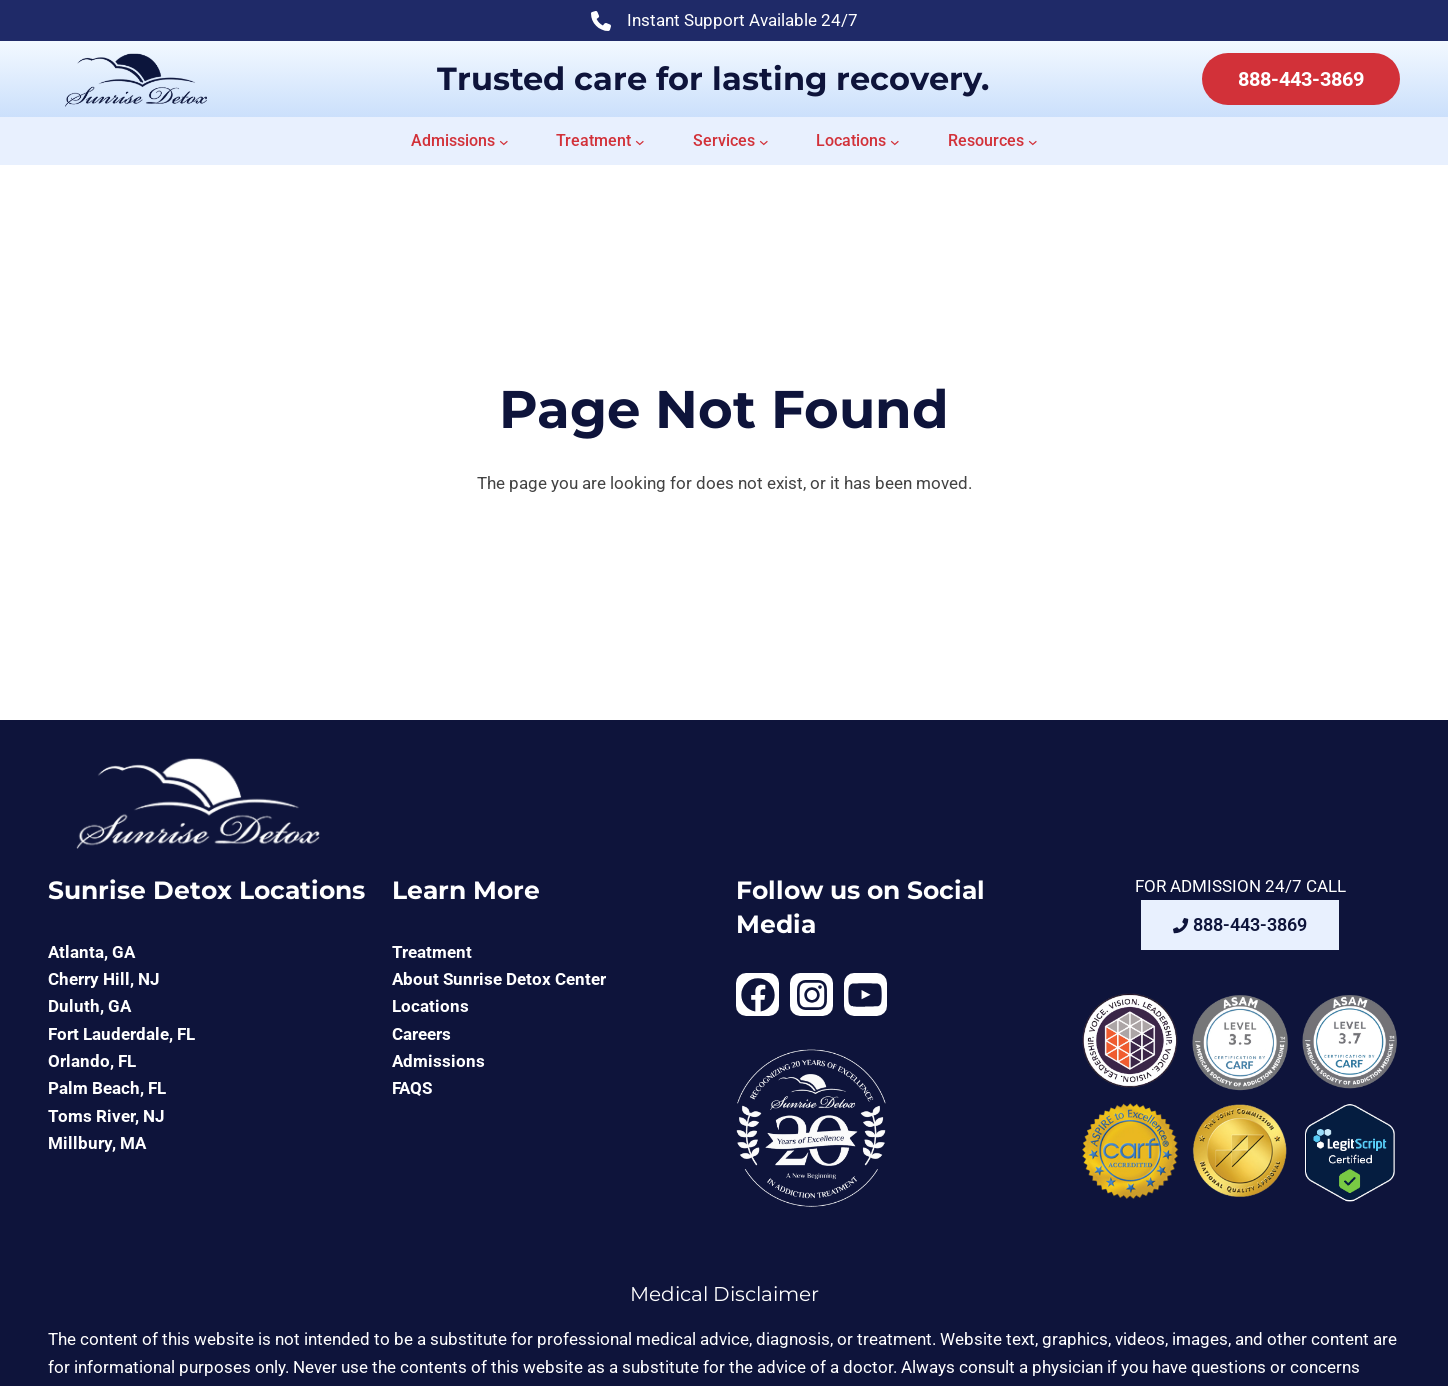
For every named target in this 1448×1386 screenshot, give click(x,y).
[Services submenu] (764, 141)
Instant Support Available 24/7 (724, 22)
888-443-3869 (1301, 79)
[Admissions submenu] (504, 141)
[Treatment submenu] (640, 141)
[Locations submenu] (895, 141)
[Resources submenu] (1033, 141)
